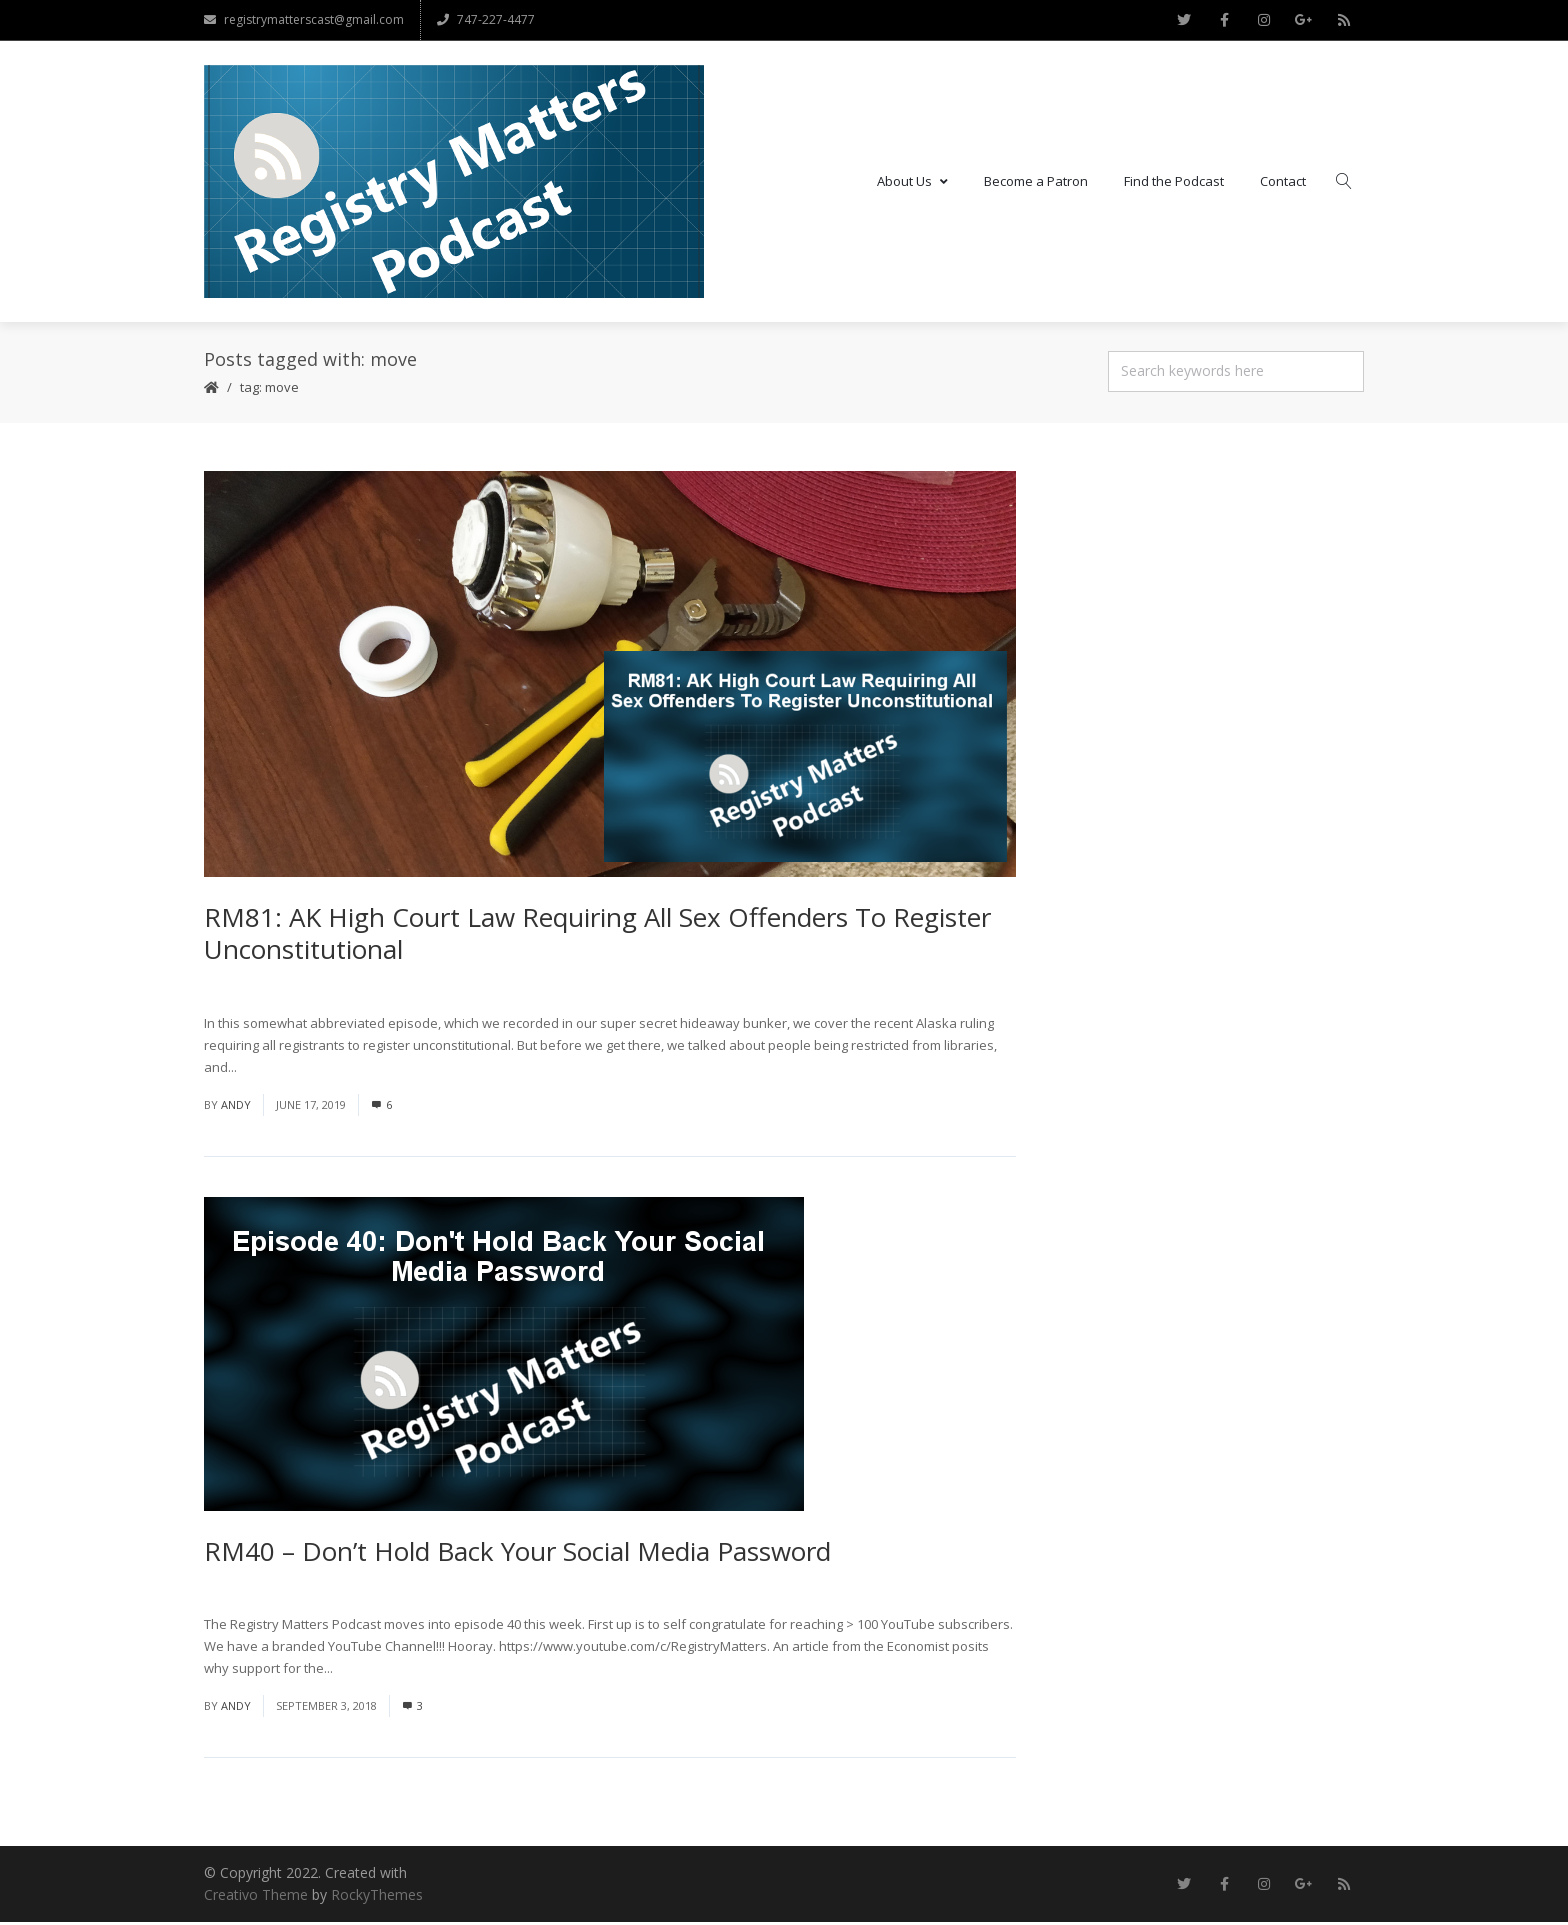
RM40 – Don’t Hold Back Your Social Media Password (517, 1553)
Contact (1283, 182)
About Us (912, 182)
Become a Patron (1036, 182)
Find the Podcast (1174, 182)
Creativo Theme (256, 1897)
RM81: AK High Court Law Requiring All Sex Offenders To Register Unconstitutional (597, 935)
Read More (273, 1069)
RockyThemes (377, 1897)
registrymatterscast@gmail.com (304, 19)
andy (236, 1106)
